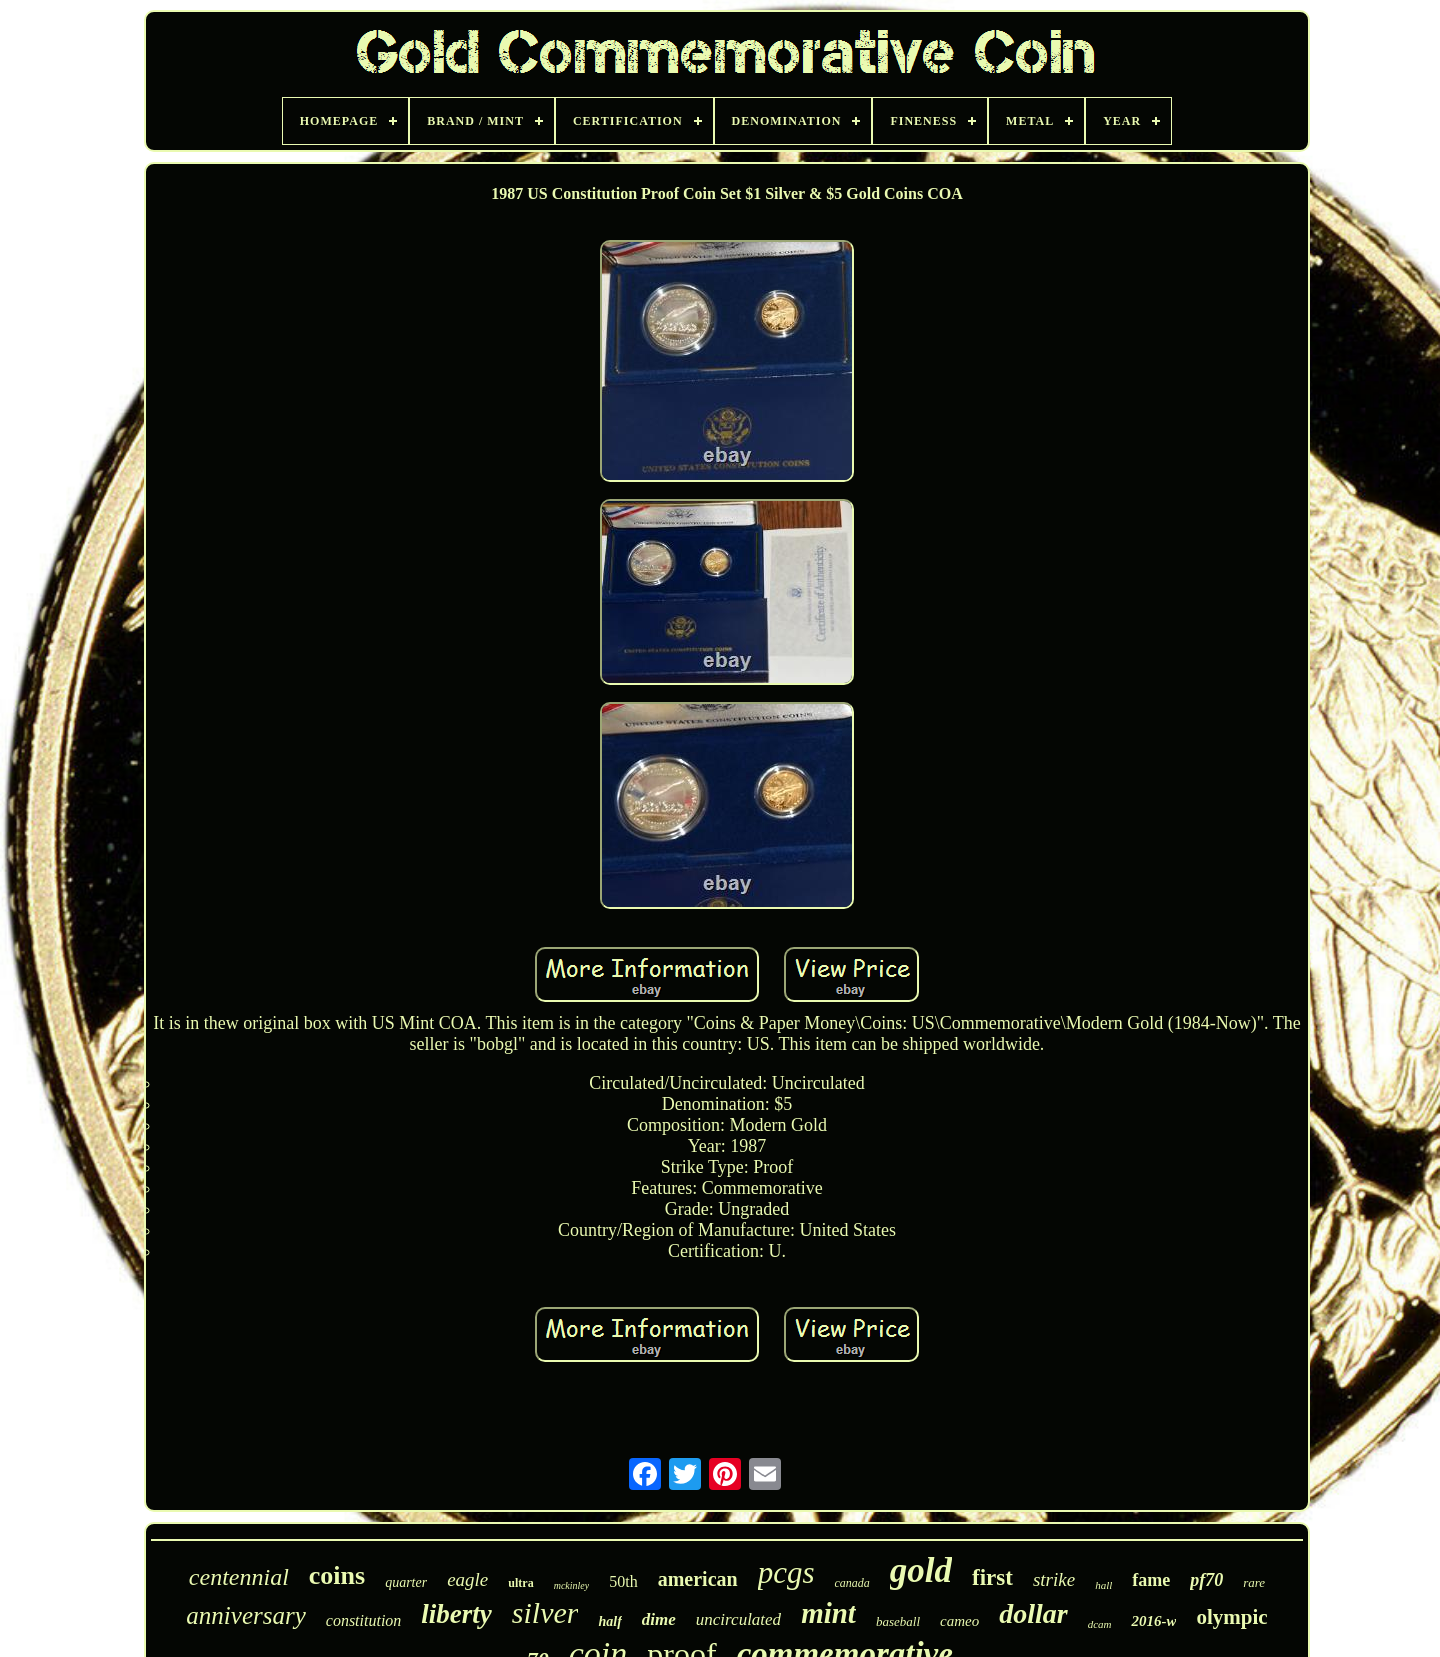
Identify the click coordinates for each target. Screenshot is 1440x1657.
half (609, 1621)
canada (851, 1583)
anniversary (245, 1615)
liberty (456, 1614)
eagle (467, 1579)
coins (337, 1575)
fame (1151, 1580)
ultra (520, 1583)
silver (545, 1612)
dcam (1100, 1624)
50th (623, 1581)
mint (828, 1613)
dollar (1033, 1613)
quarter (406, 1582)
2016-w (1153, 1621)
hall (1103, 1585)
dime (659, 1619)
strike (1054, 1579)
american (698, 1579)
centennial (239, 1577)
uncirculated (738, 1619)
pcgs (786, 1572)
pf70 (1206, 1580)
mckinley (572, 1585)
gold (921, 1570)
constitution (364, 1620)
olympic (1231, 1617)
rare (1254, 1582)
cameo (959, 1621)
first (992, 1577)
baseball (898, 1621)
